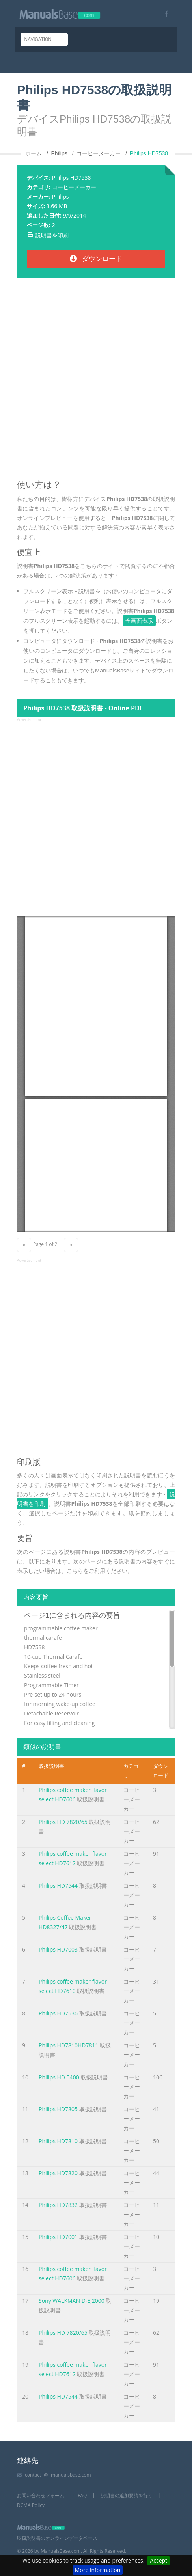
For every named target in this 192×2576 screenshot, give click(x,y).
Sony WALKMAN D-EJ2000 (71, 2300)
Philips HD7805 (58, 2109)
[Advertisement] (96, 382)
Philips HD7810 (58, 2141)
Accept (158, 2560)
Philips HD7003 (58, 1949)
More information (97, 2570)
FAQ (82, 2495)
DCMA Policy (31, 2505)
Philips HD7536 (58, 2013)
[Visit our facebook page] (163, 13)
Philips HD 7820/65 (63, 1821)
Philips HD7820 (58, 2173)
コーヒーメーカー (74, 187)
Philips (60, 196)
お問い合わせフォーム (40, 2495)
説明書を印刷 (52, 235)
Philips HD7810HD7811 (68, 2045)
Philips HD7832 (58, 2205)
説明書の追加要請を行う (127, 2495)
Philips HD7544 (58, 1885)
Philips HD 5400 (59, 2077)
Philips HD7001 (58, 2237)
